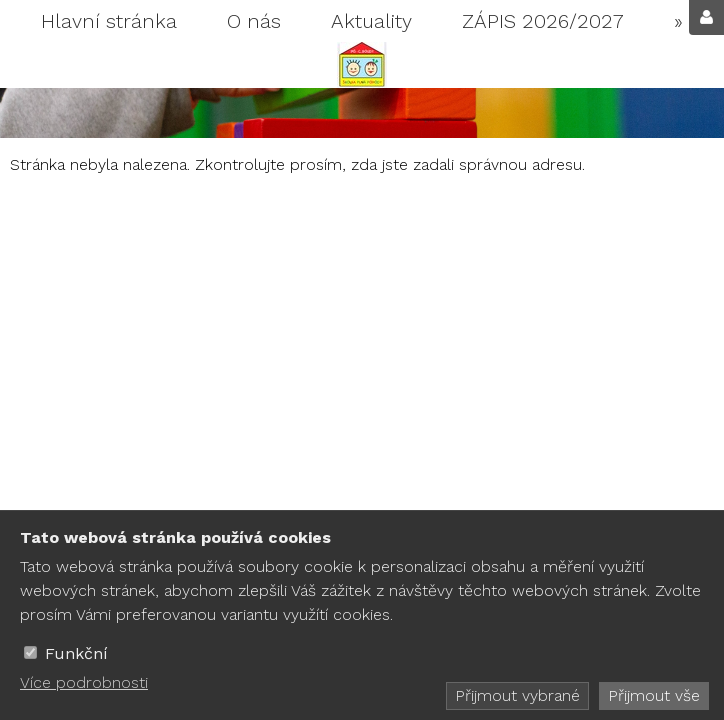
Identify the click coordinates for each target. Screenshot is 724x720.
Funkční (76, 653)
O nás (254, 21)
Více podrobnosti (84, 682)
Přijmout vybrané (517, 695)
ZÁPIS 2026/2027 (543, 21)
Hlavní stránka (109, 21)
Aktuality (371, 21)
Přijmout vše (654, 695)
